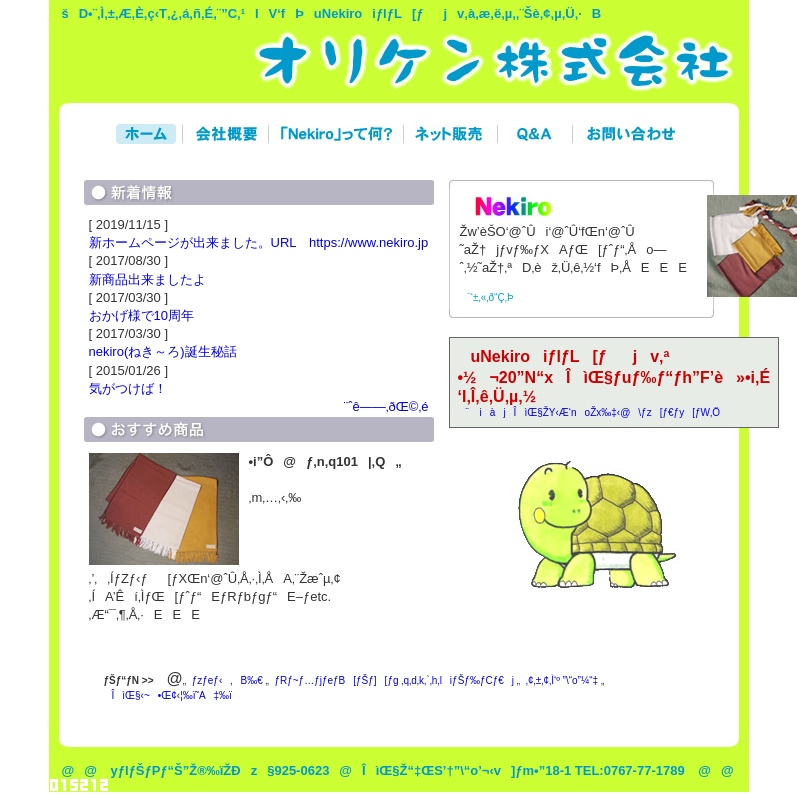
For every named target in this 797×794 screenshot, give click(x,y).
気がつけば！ (128, 388)
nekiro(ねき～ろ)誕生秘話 (163, 351)
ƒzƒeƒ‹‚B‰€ (227, 680)
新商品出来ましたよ (147, 279)
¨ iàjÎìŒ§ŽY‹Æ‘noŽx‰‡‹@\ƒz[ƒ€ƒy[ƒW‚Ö (589, 412)
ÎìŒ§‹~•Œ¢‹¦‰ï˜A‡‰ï (168, 695)
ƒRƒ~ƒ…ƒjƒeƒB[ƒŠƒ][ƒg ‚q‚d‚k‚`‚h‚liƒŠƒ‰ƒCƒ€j (394, 680)
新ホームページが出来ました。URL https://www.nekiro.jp (259, 242)
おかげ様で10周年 (141, 315)
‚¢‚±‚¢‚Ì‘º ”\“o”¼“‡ (562, 680)
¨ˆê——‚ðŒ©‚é (381, 406)
